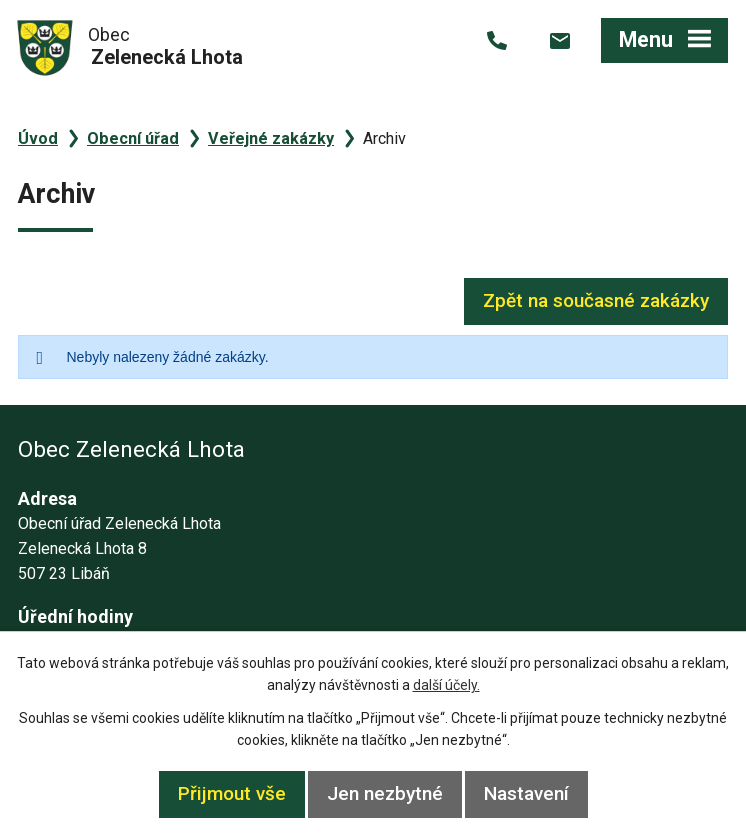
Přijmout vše (232, 793)
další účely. (446, 685)
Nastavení (526, 793)
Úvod (38, 138)
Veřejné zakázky (271, 138)
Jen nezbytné (385, 793)
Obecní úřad (133, 138)
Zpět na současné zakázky (596, 300)
